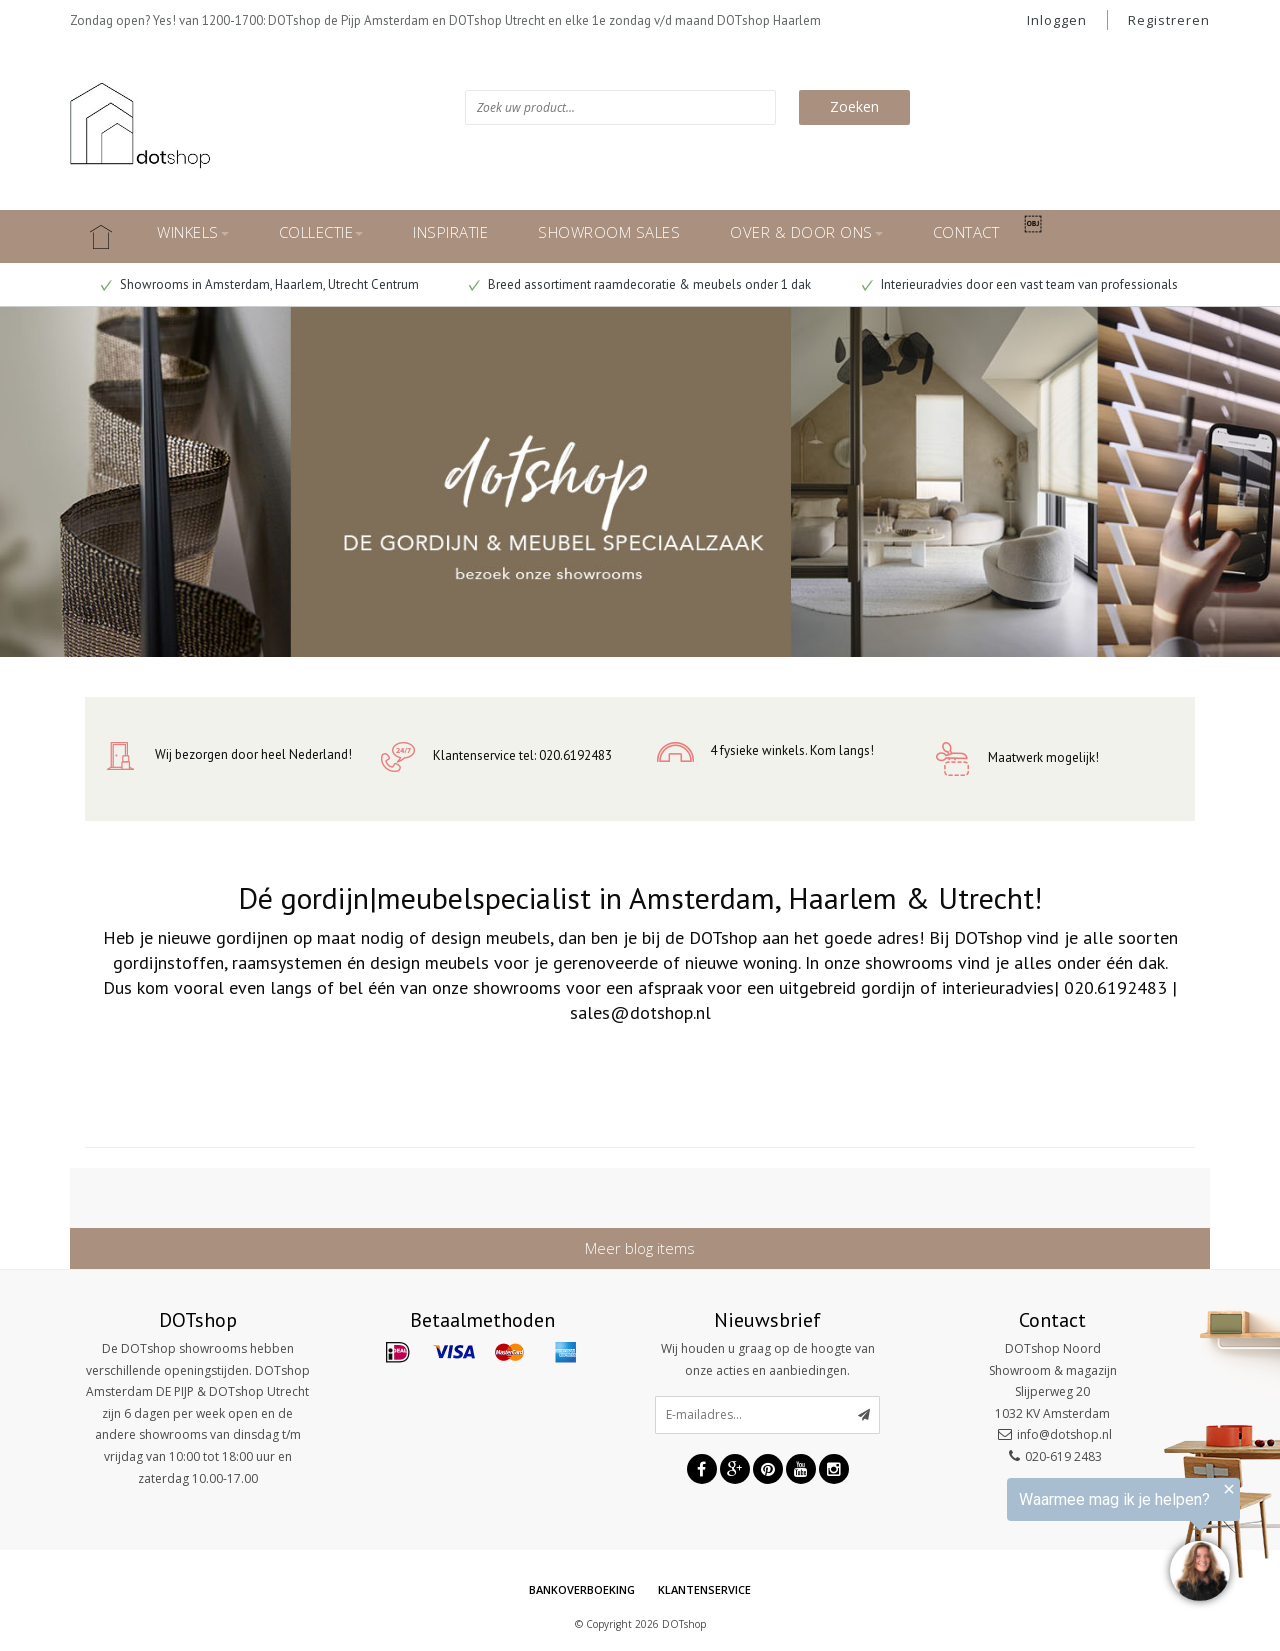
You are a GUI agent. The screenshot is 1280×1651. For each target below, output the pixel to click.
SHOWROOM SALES (609, 232)
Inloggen (1057, 20)
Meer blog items (640, 1248)
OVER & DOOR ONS (806, 232)
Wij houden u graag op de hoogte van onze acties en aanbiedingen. (768, 1359)
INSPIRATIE (450, 232)
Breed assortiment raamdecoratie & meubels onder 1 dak (640, 284)
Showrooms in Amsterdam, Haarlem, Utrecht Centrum (260, 284)
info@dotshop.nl (1064, 1434)
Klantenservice (704, 1589)
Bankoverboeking (582, 1589)
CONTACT (966, 232)
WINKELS (193, 232)
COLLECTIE (321, 232)
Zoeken (854, 106)
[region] (1034, 1543)
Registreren (1169, 20)
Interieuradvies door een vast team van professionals (1020, 284)
